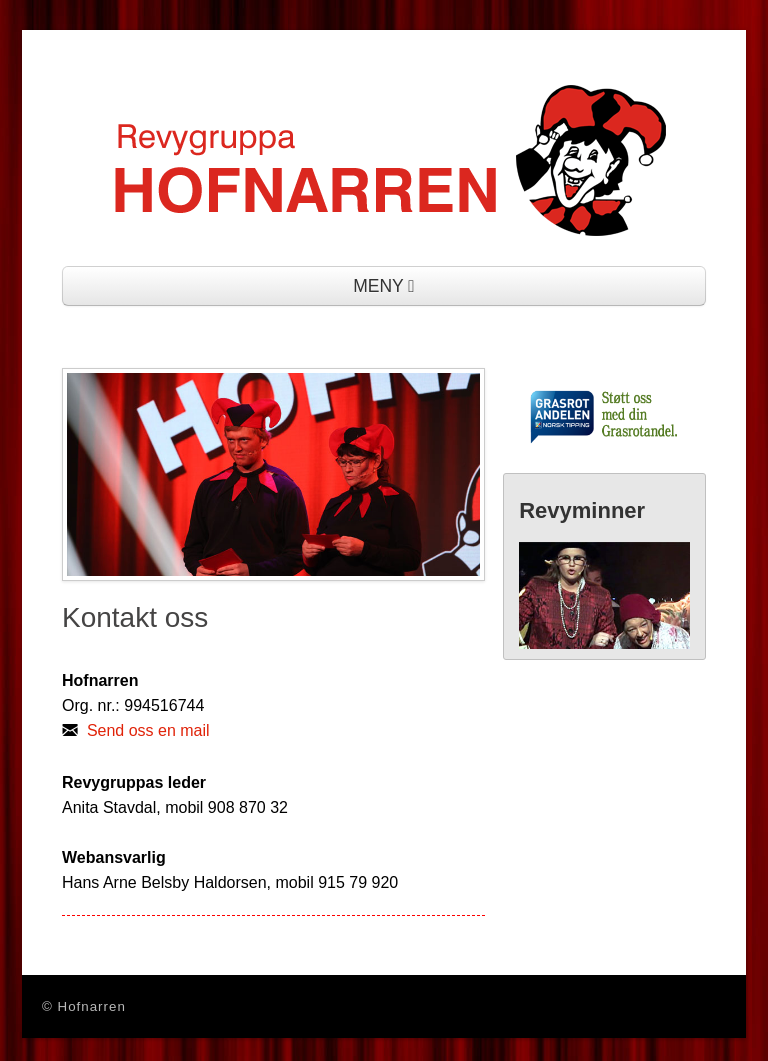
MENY (384, 286)
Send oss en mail (148, 730)
